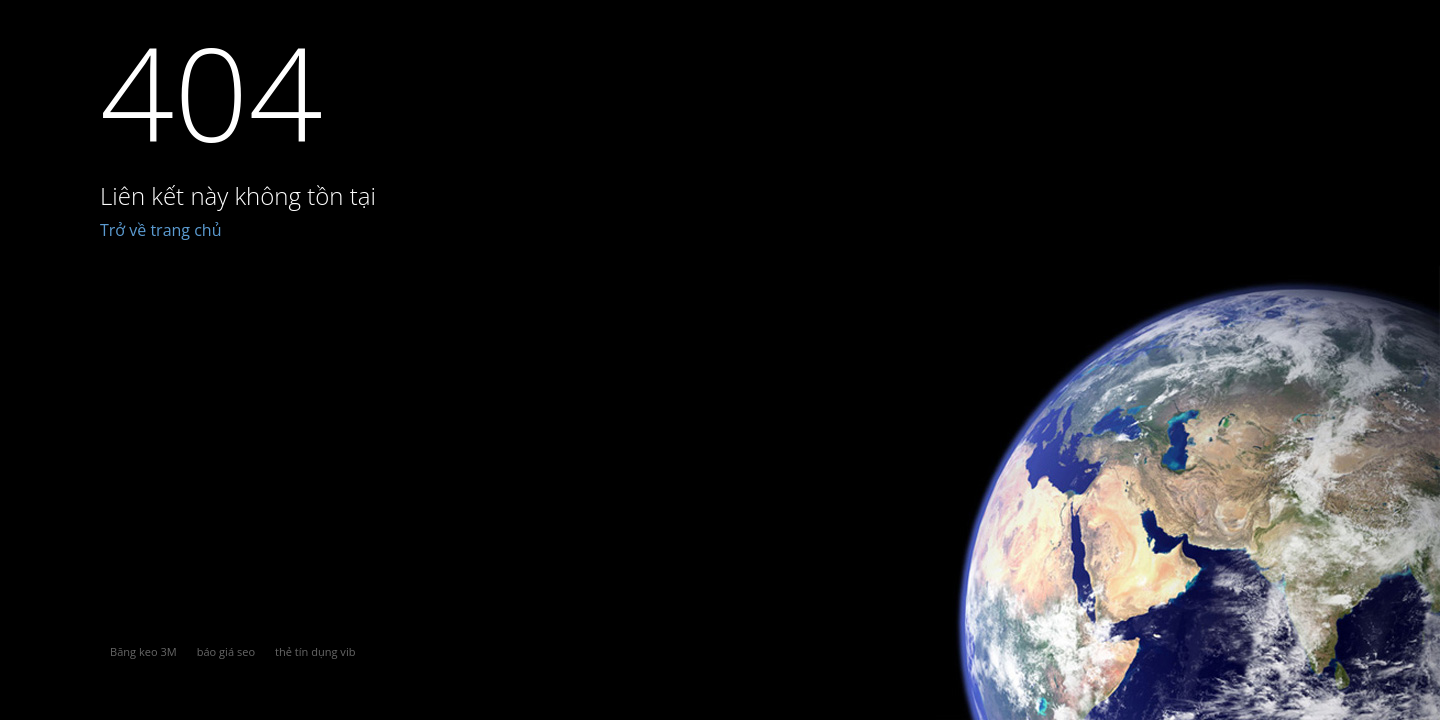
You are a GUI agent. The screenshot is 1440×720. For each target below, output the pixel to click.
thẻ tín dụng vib (315, 651)
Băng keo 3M (143, 651)
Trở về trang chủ (161, 230)
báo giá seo (226, 651)
